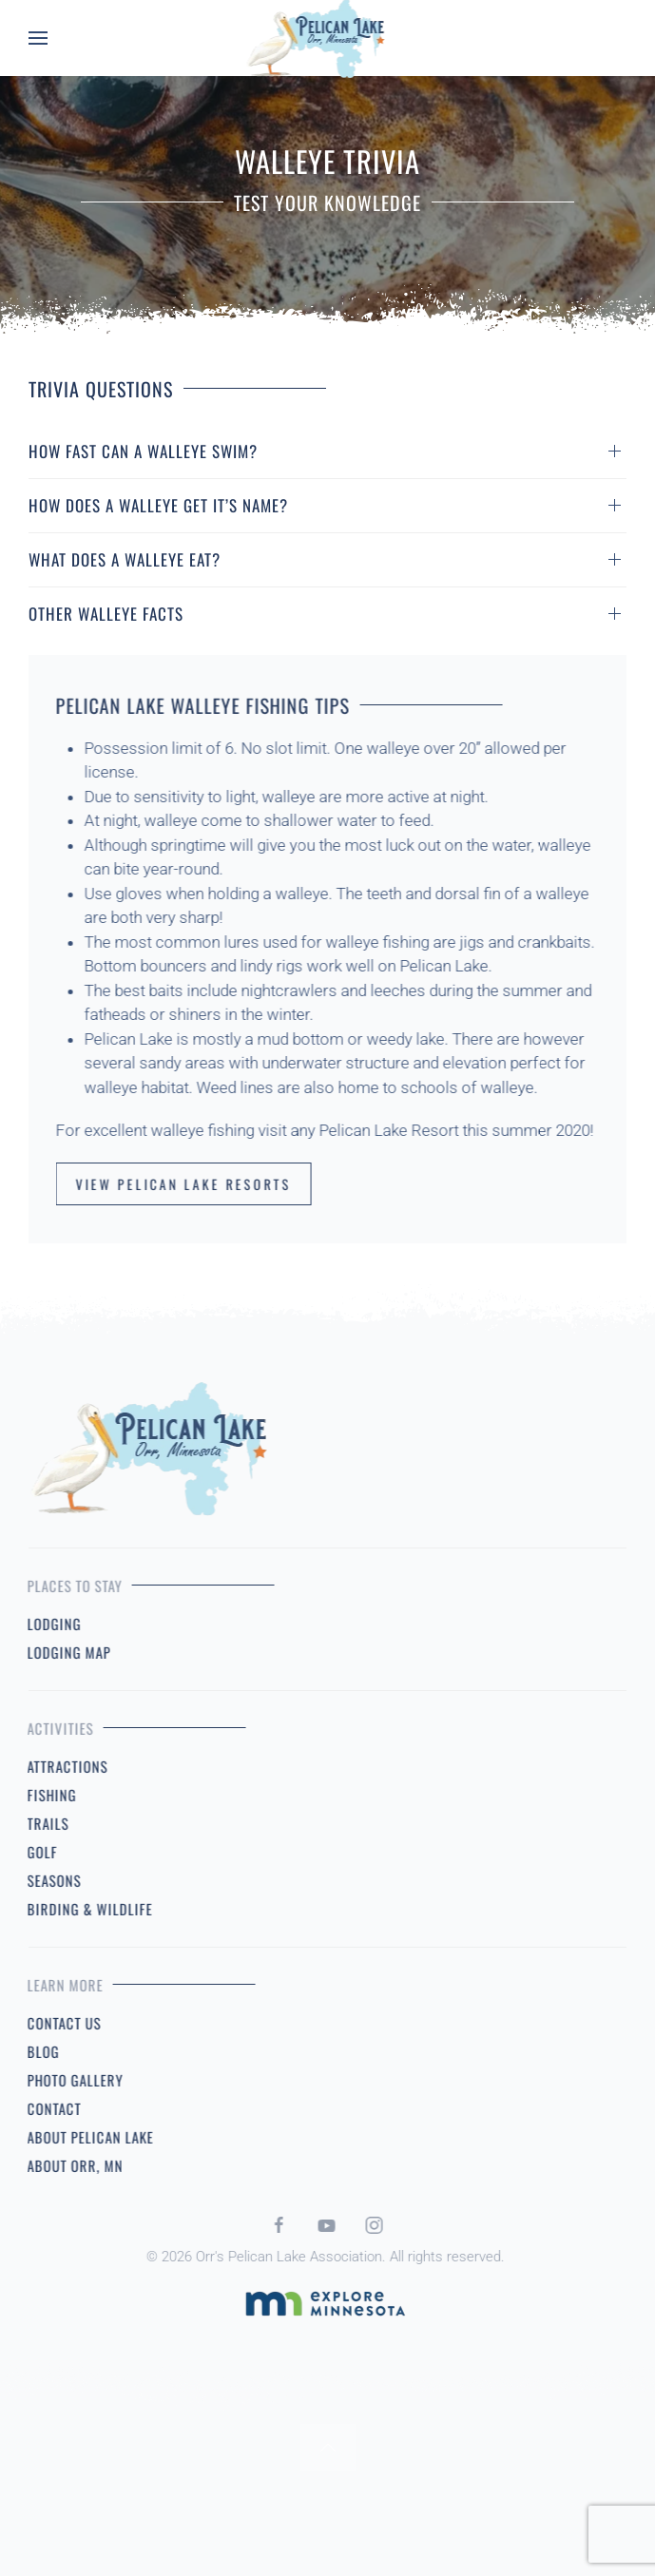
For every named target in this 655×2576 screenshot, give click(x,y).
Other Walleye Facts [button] (106, 613)
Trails (38, 1823)
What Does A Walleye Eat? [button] (125, 559)
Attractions (57, 1766)
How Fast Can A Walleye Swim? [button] (143, 451)
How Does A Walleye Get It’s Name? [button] (158, 505)
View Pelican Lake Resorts (173, 1184)
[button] (38, 38)
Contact (44, 2108)
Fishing (42, 1794)
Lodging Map (59, 1652)
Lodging (44, 1623)
